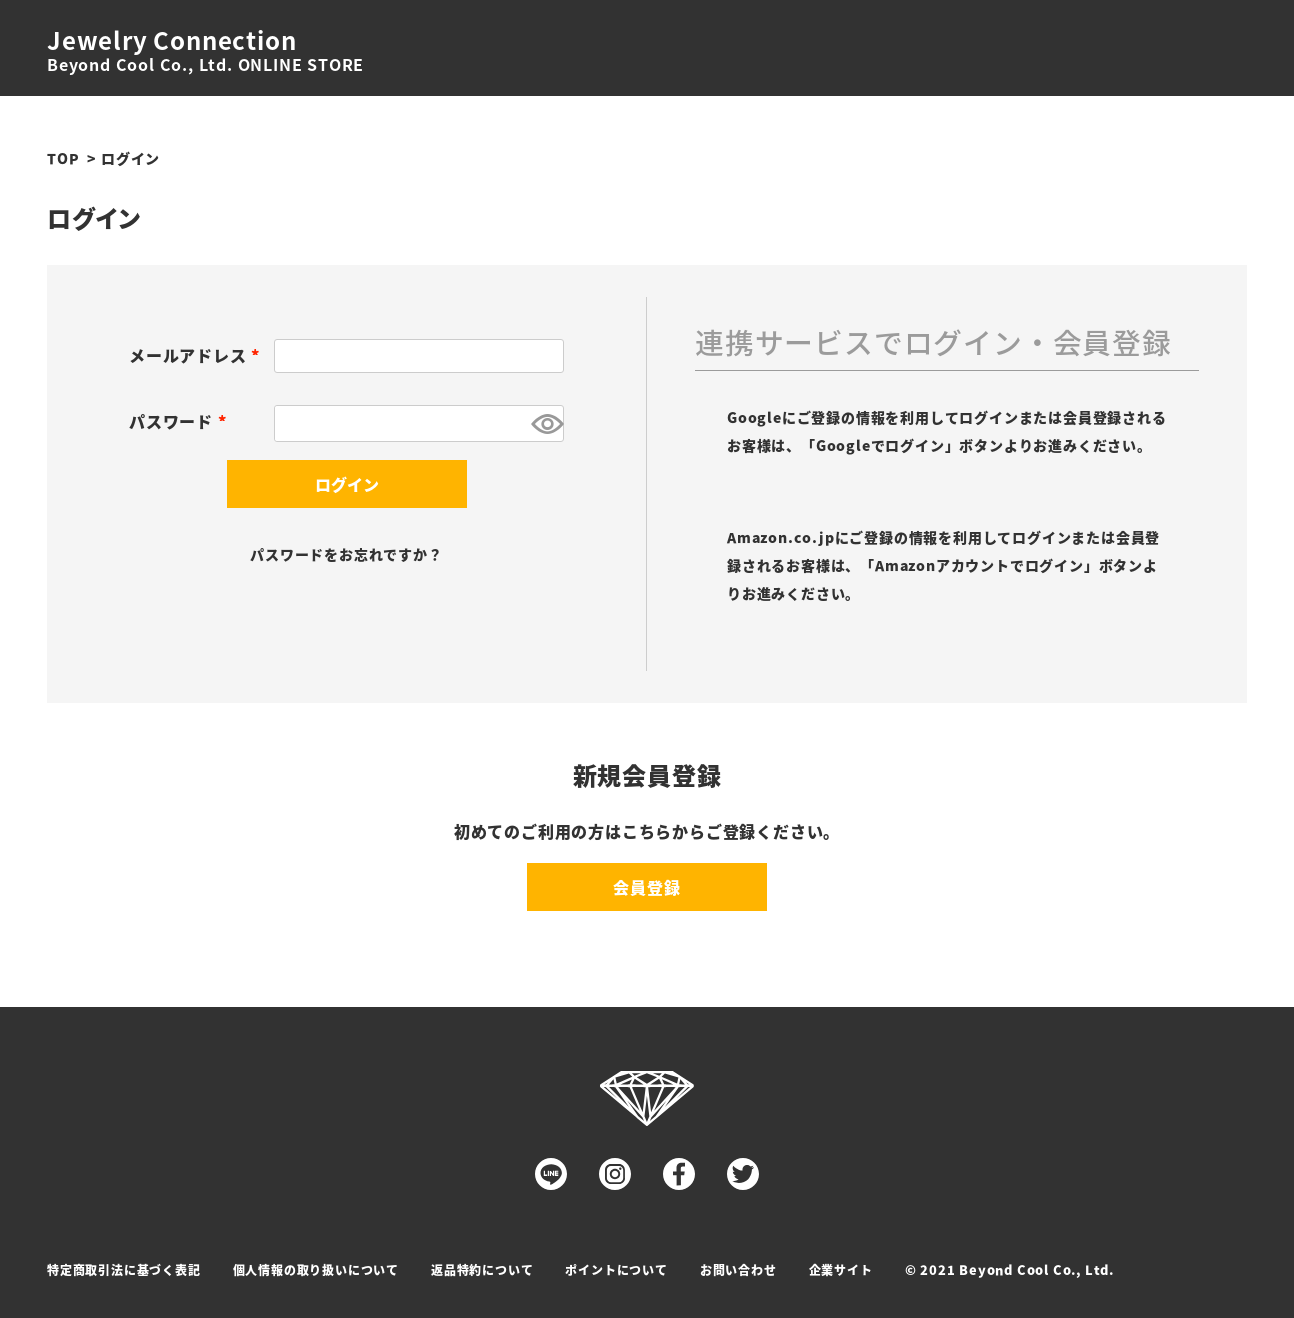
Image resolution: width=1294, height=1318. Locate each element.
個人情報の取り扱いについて (316, 1269)
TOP (63, 158)
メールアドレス (198, 355)
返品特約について (482, 1269)
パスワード (181, 421)
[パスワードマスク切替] (544, 423)
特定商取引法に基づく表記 (124, 1269)
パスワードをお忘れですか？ (346, 554)
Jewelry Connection (171, 40)
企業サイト (841, 1269)
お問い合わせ (738, 1269)
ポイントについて (616, 1269)
